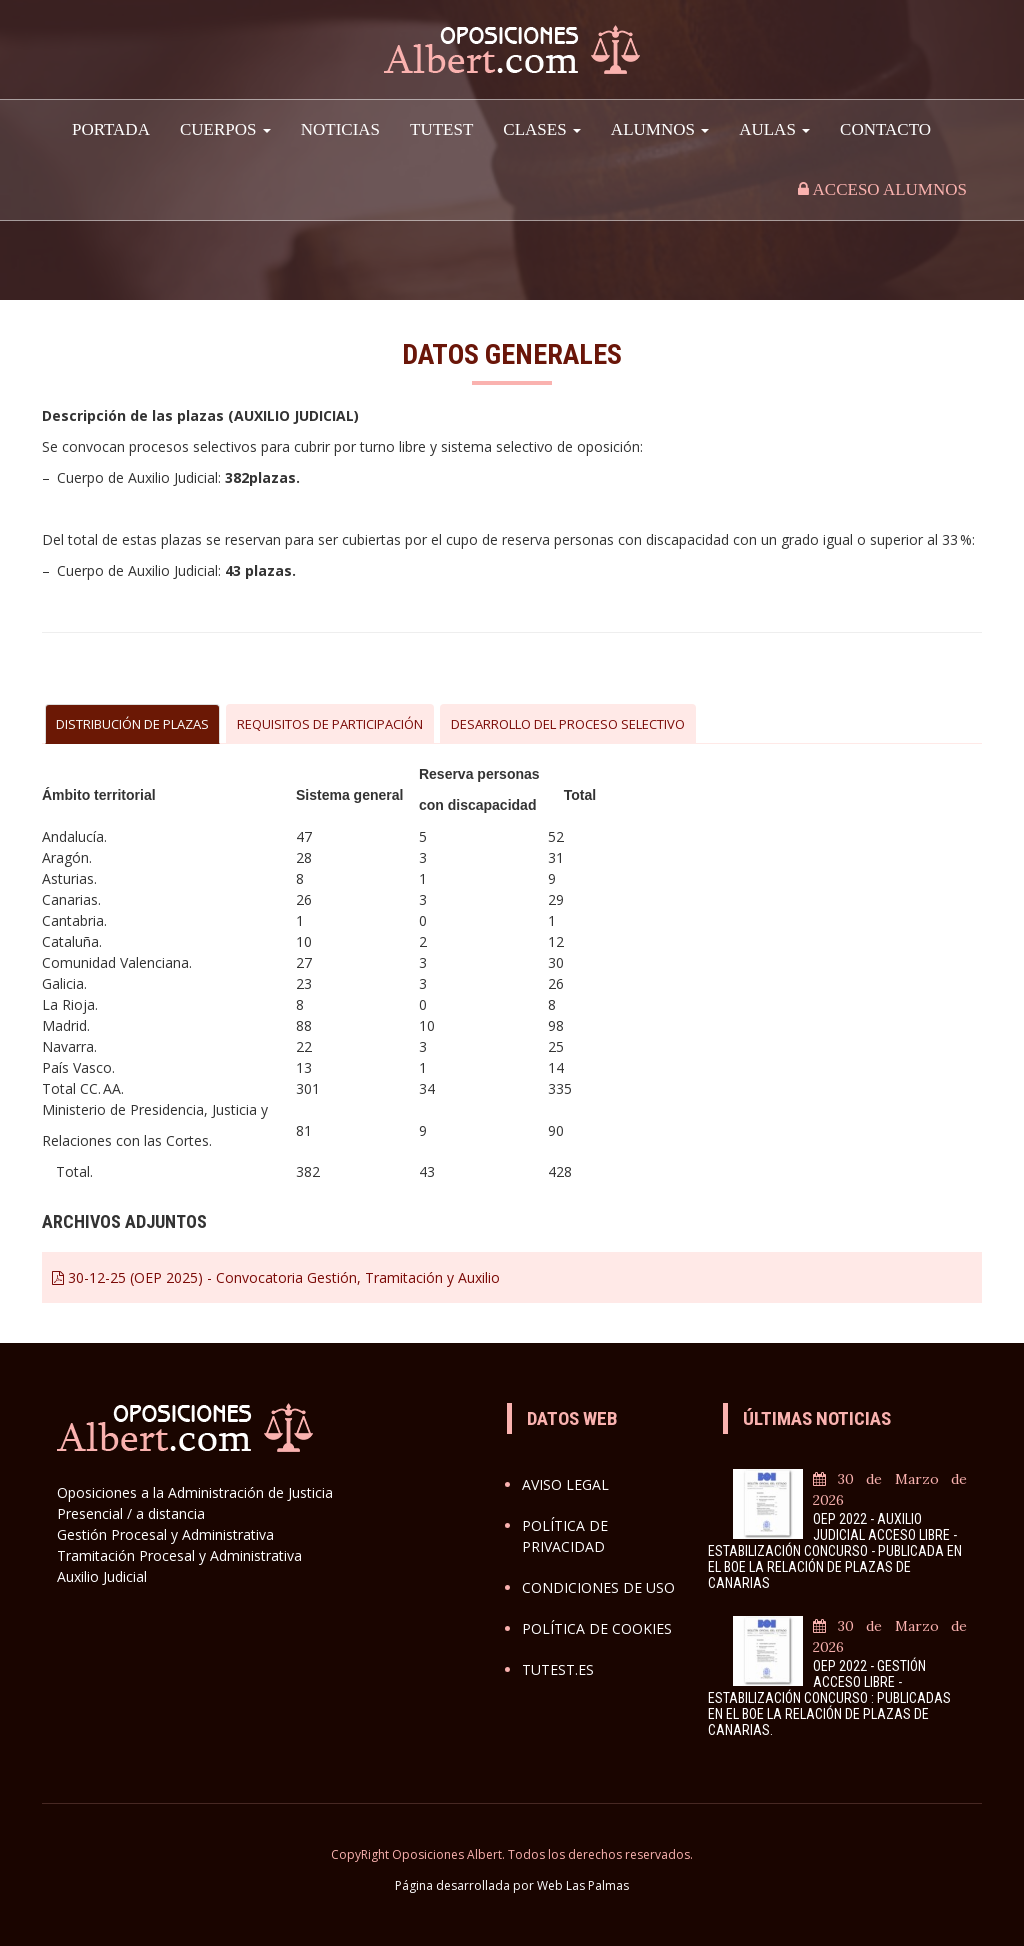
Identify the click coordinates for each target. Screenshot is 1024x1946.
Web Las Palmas (583, 1885)
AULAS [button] (774, 129)
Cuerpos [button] (225, 129)
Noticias (340, 129)
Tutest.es (558, 1669)
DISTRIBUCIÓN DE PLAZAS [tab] (132, 724)
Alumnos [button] (660, 129)
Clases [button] (542, 129)
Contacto (885, 129)
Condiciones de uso (598, 1587)
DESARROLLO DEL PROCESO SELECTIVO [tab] (568, 724)
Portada (111, 129)
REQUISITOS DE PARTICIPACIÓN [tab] (330, 724)
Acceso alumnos (882, 189)
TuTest (441, 129)
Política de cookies (597, 1628)
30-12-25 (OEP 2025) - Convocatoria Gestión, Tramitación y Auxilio (276, 1277)
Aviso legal (565, 1484)
